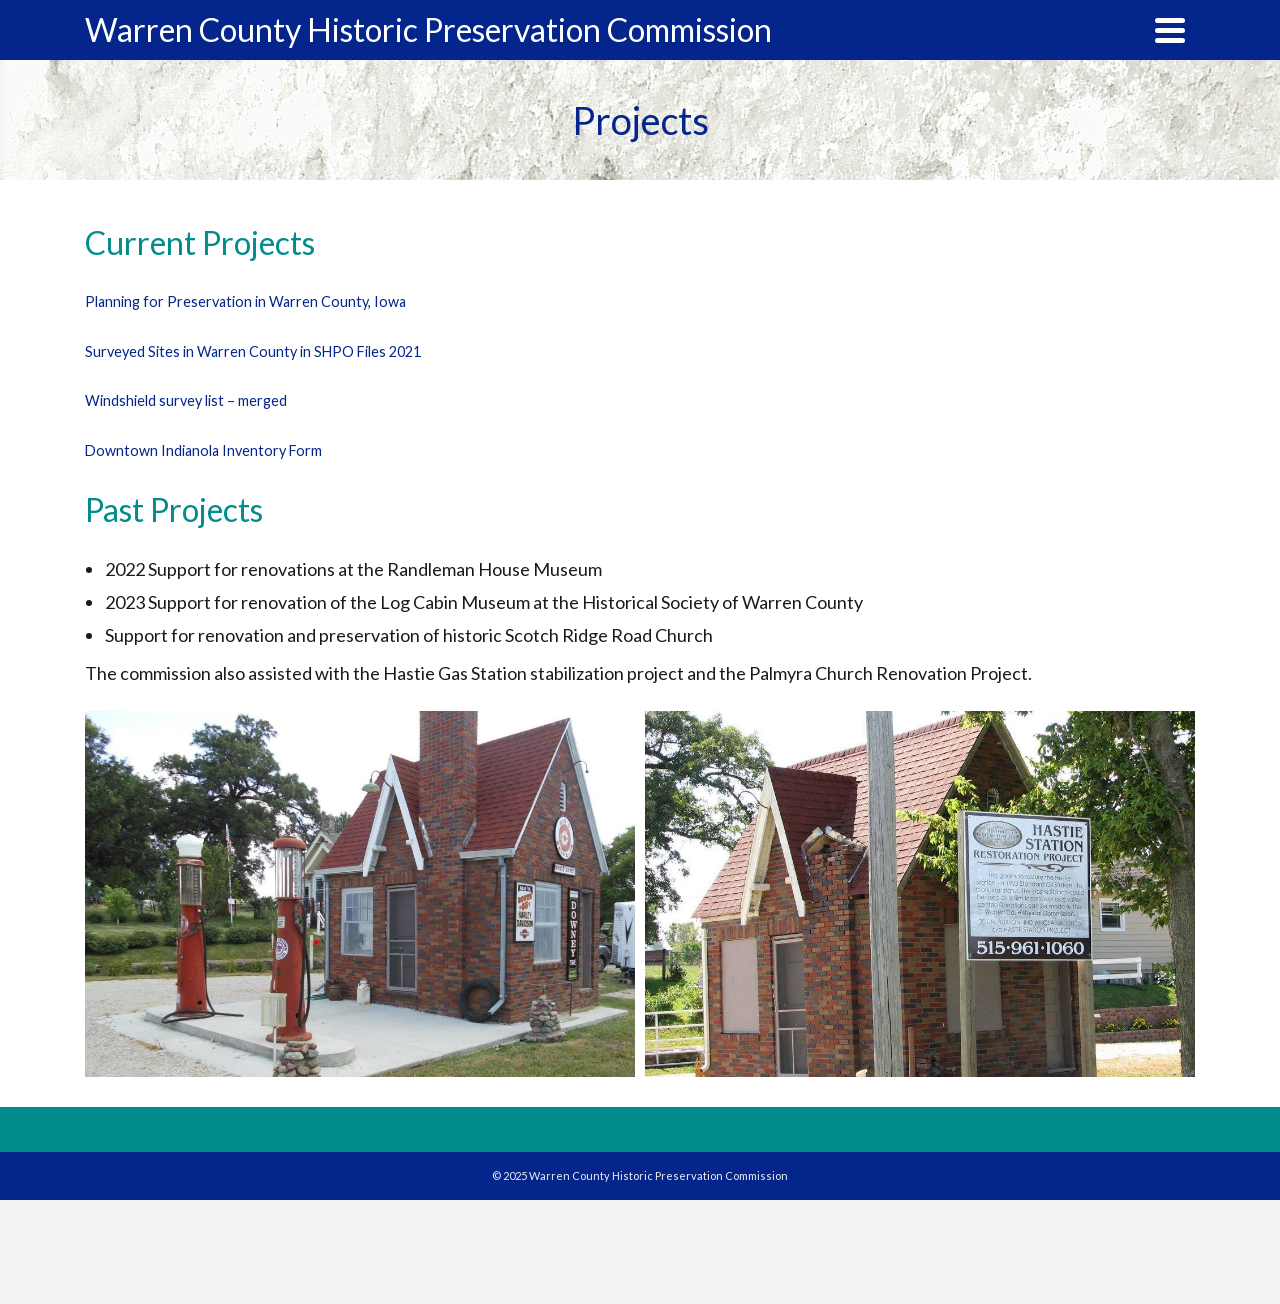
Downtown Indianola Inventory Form (203, 450)
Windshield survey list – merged (186, 400)
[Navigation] (1170, 30)
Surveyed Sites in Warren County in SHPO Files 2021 (253, 351)
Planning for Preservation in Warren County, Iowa (245, 301)
